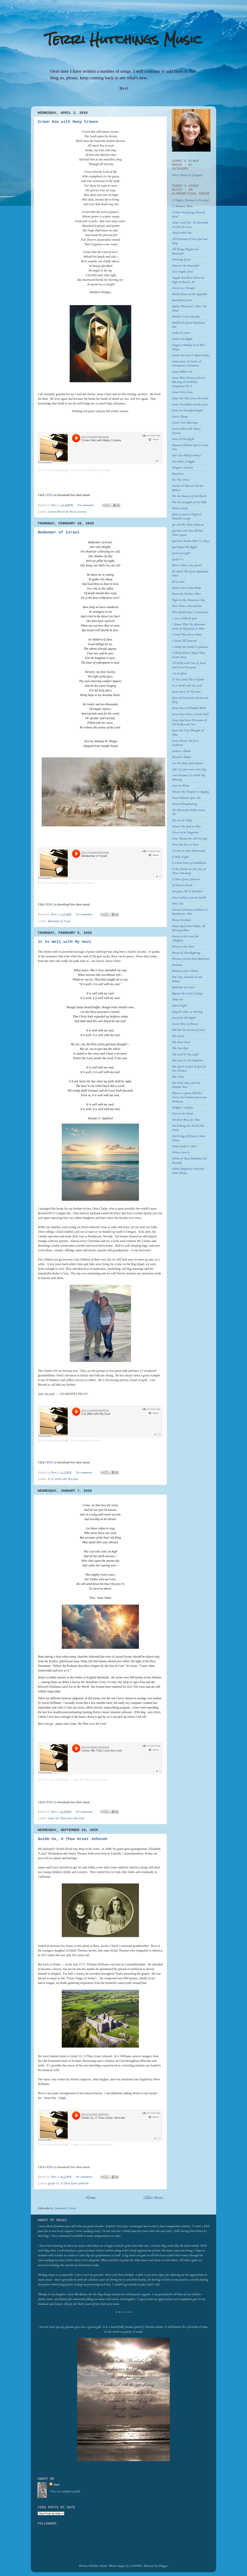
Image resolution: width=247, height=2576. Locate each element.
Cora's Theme (180, 416)
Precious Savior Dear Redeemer (190, 959)
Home (90, 2198)
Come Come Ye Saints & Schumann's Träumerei (186, 363)
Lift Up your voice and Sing (189, 769)
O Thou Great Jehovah (74, 2183)
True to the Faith (182, 1113)
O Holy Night (180, 857)
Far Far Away (180, 480)
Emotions (177, 474)
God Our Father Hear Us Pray (190, 541)
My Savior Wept (182, 820)
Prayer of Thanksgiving (186, 953)
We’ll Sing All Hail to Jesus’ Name (189, 1138)
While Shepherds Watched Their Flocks (188, 1171)
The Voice (178, 1077)
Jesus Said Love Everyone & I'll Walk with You (189, 722)
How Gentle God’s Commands (190, 612)
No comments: (86, 505)
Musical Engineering (184, 804)
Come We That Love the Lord (66, 1818)
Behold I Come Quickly (186, 316)
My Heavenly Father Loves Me (188, 812)
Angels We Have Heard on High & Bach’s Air (188, 280)
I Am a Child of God (184, 618)
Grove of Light (181, 553)
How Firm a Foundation (187, 606)
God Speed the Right (184, 547)
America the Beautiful (185, 265)
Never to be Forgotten (185, 832)
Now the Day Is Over (185, 844)
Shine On (177, 999)
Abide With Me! (182, 233)
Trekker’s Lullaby (182, 1107)
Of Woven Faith (182, 885)
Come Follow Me (182, 372)
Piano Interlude (181, 920)
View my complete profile (64, 2491)
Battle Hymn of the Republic (189, 294)
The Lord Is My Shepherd (187, 1060)
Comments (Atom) (65, 2208)
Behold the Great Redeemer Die (188, 325)
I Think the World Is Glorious (190, 647)
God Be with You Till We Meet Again (187, 533)
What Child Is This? (184, 1146)
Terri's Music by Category (187, 175)
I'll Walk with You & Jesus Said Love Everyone (189, 665)
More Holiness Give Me (186, 798)
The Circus (178, 1036)
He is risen (178, 582)
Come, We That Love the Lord (89, 1779)
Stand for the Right (184, 1018)
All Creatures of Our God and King (189, 241)
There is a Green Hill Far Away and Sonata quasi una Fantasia (189, 1097)
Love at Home (180, 785)
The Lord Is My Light (185, 1054)
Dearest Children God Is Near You (190, 447)
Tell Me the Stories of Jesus (188, 1030)
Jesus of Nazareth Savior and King (190, 700)
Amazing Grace (181, 259)
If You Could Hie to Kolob (188, 679)
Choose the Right (182, 339)
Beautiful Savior (182, 300)
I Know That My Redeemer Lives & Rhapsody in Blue (188, 626)
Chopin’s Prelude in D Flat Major (188, 347)
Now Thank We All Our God (189, 838)
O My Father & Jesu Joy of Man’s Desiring (189, 871)
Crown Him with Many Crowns (68, 122)
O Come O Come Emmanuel (188, 851)
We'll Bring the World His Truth (188, 1128)
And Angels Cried (182, 271)
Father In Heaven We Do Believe (187, 488)
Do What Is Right (183, 461)
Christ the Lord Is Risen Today (190, 355)
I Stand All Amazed (184, 641)
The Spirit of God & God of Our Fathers (188, 1068)
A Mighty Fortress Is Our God (190, 200)
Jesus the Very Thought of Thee (188, 732)
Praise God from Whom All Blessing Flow (188, 928)
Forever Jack (179, 508)
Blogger (162, 2566)
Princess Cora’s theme (185, 971)
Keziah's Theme (181, 757)
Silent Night (179, 1005)
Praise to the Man (183, 946)
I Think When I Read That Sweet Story (188, 655)
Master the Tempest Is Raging (190, 792)
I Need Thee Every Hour (186, 634)
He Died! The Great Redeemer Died (190, 573)
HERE (49, 495)
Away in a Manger (183, 288)
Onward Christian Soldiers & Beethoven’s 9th (189, 912)
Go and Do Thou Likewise (188, 524)
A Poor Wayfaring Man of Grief (188, 214)
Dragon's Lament (182, 467)
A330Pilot (135, 2566)
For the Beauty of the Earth (189, 496)
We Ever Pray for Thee (186, 1120)
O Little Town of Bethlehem (189, 863)
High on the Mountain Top (188, 600)
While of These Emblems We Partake (189, 1160)
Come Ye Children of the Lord (189, 404)
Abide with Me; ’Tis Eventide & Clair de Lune (190, 224)
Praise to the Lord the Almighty (185, 938)
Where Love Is (181, 1152)
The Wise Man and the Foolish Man (186, 1085)
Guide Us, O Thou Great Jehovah (72, 1839)
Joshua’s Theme (181, 751)
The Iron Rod (180, 1048)
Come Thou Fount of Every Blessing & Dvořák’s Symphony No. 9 (188, 382)
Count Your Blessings (185, 422)
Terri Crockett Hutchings (53, 470)
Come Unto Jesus (182, 392)
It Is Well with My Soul (64, 942)
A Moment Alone (182, 206)
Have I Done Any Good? (187, 565)
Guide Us (53, 2183)
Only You (177, 903)
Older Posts (153, 2198)
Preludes (177, 965)
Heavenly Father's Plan (186, 594)
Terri (56, 2485)
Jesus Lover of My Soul (186, 691)
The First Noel (180, 1042)
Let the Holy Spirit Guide (187, 763)
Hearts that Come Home (186, 588)
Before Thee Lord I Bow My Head (189, 308)
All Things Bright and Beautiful (185, 251)
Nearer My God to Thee (186, 826)
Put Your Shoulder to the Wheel (187, 979)
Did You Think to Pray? (186, 455)
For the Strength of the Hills (189, 502)
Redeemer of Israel (59, 532)
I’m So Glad (179, 673)
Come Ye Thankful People (187, 410)
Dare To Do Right (183, 439)
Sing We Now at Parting (187, 1012)
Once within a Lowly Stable (189, 897)
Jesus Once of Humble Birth (189, 708)
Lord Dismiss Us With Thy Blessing (188, 777)
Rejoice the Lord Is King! (187, 993)
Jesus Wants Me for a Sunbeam (185, 743)
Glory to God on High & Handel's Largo (186, 516)
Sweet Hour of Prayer (185, 1024)
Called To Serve (181, 333)
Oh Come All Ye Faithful (187, 891)
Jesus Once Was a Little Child (190, 714)
